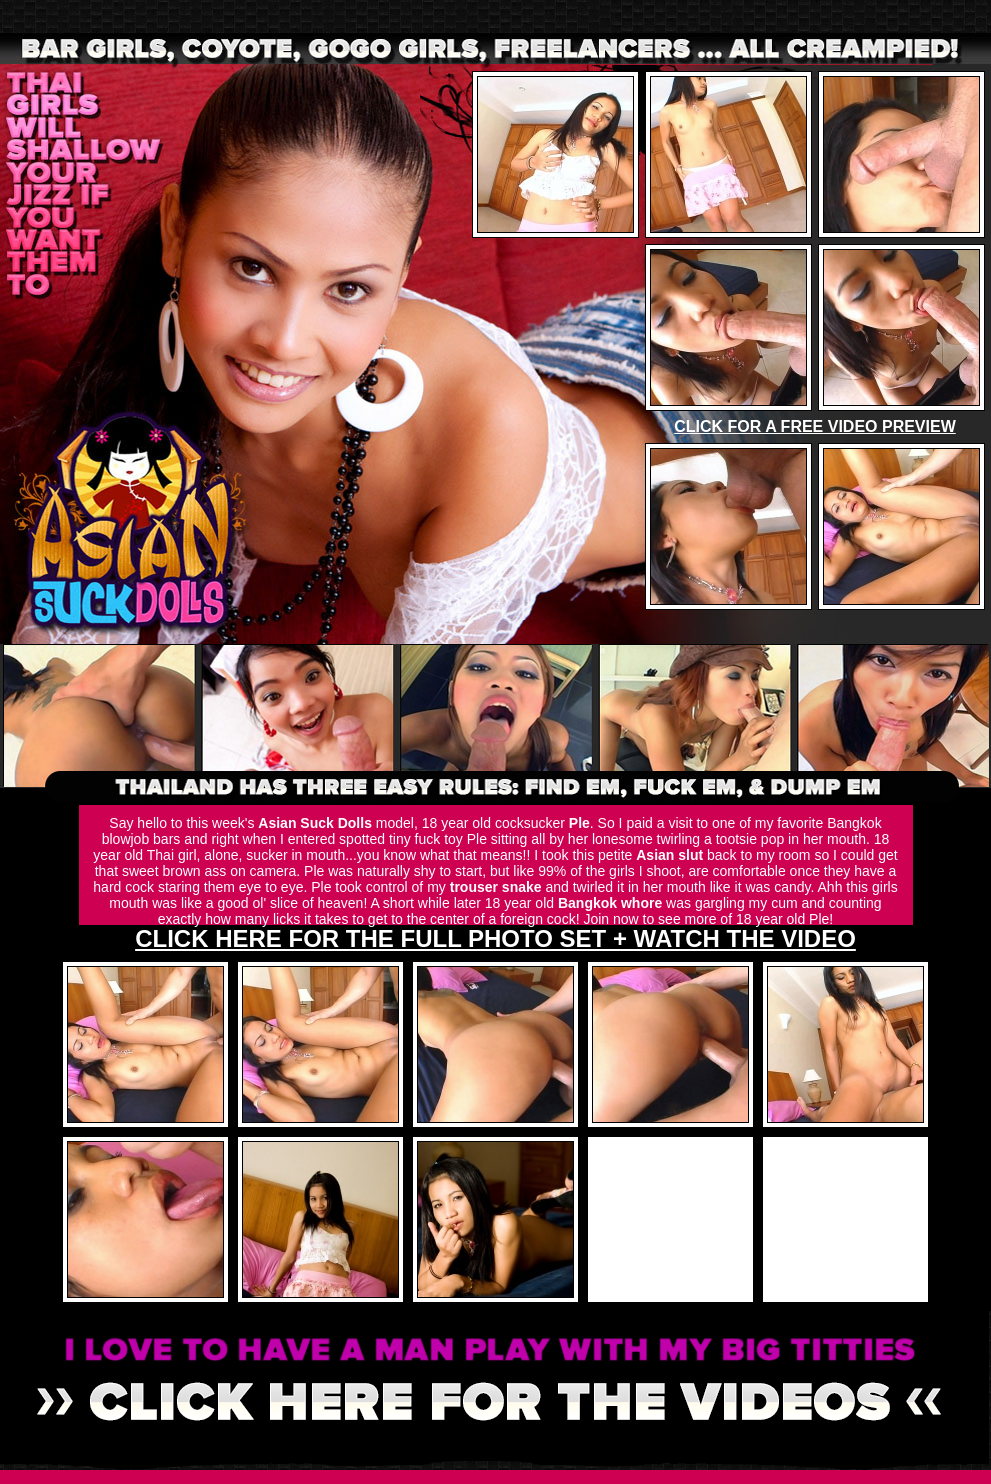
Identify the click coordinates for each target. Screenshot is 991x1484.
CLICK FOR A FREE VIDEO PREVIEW (815, 426)
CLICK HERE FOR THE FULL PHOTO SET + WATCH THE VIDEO (495, 938)
